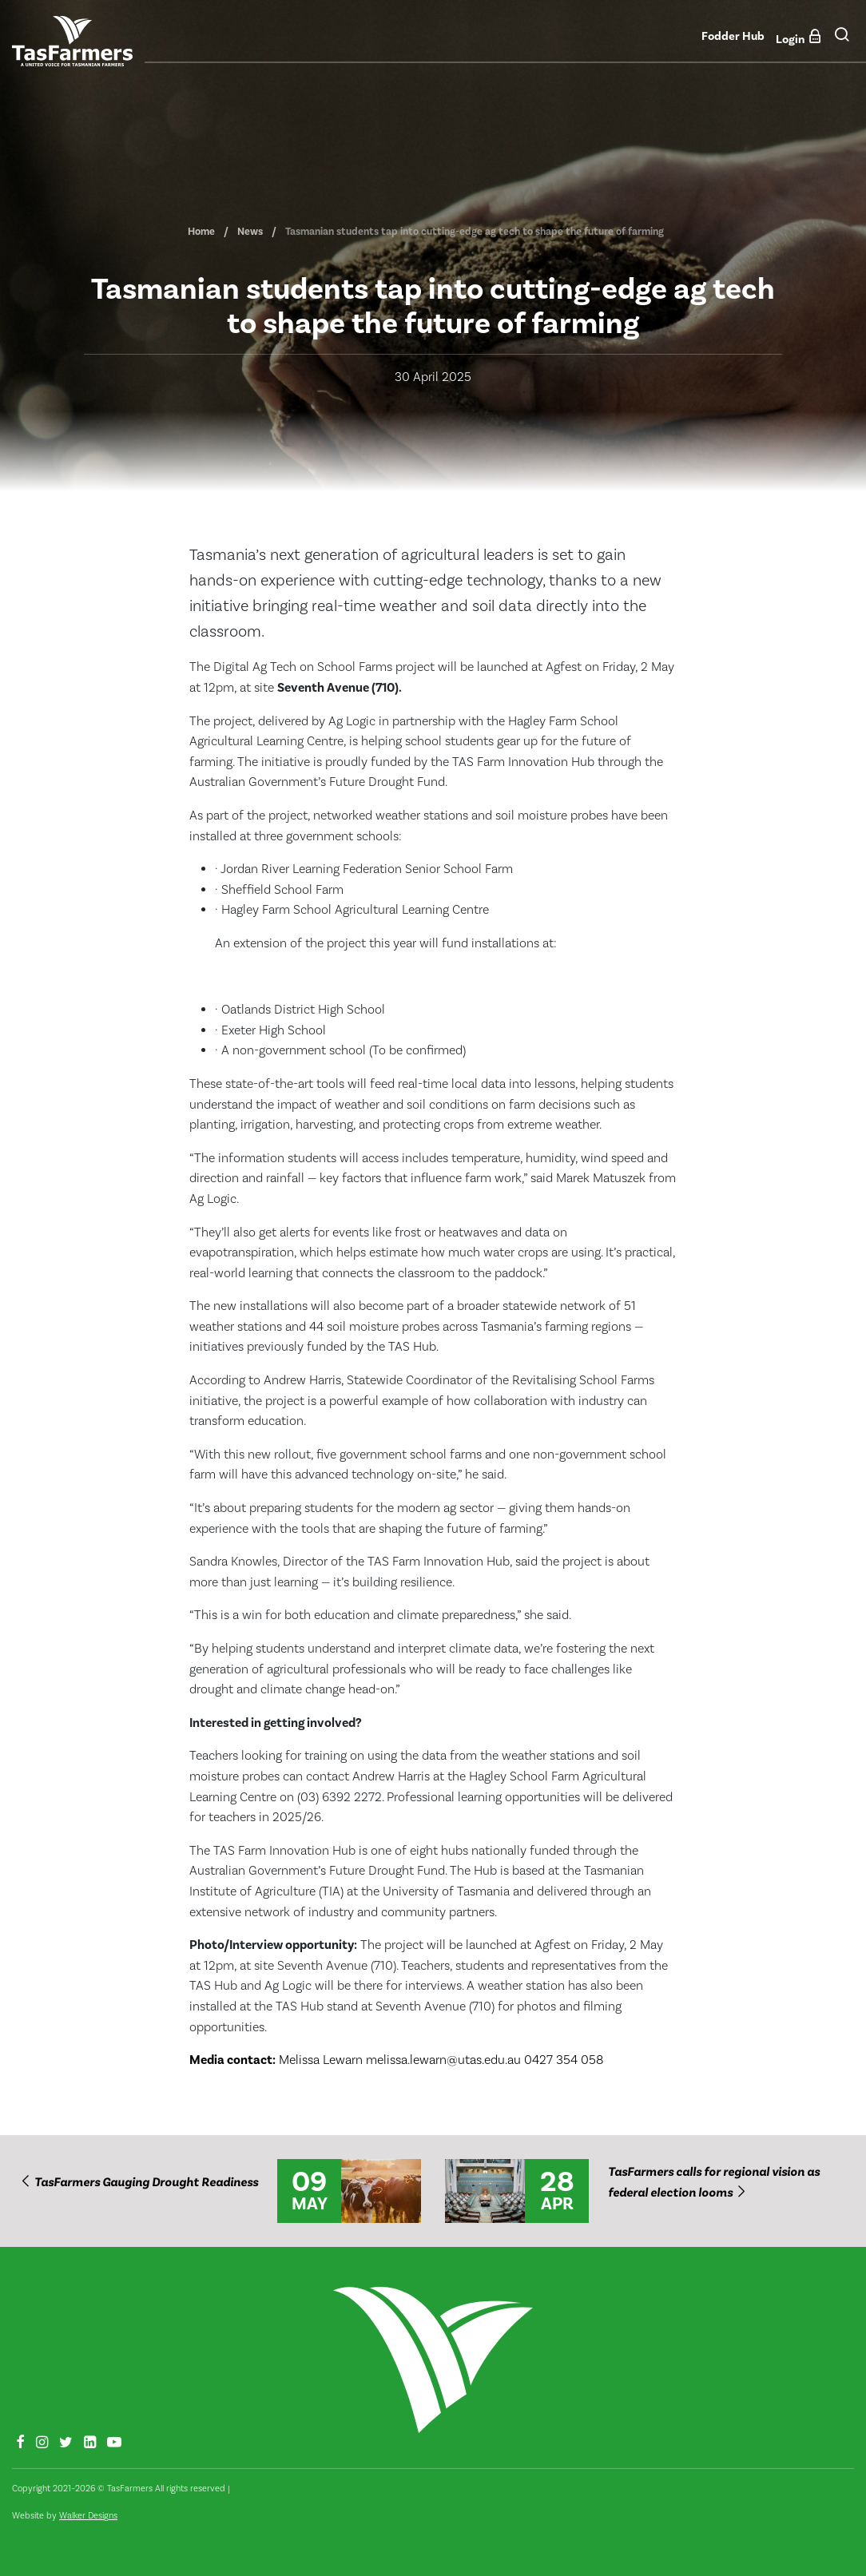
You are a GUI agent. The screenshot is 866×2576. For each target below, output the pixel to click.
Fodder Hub (733, 36)
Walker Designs (88, 2516)
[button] (841, 40)
